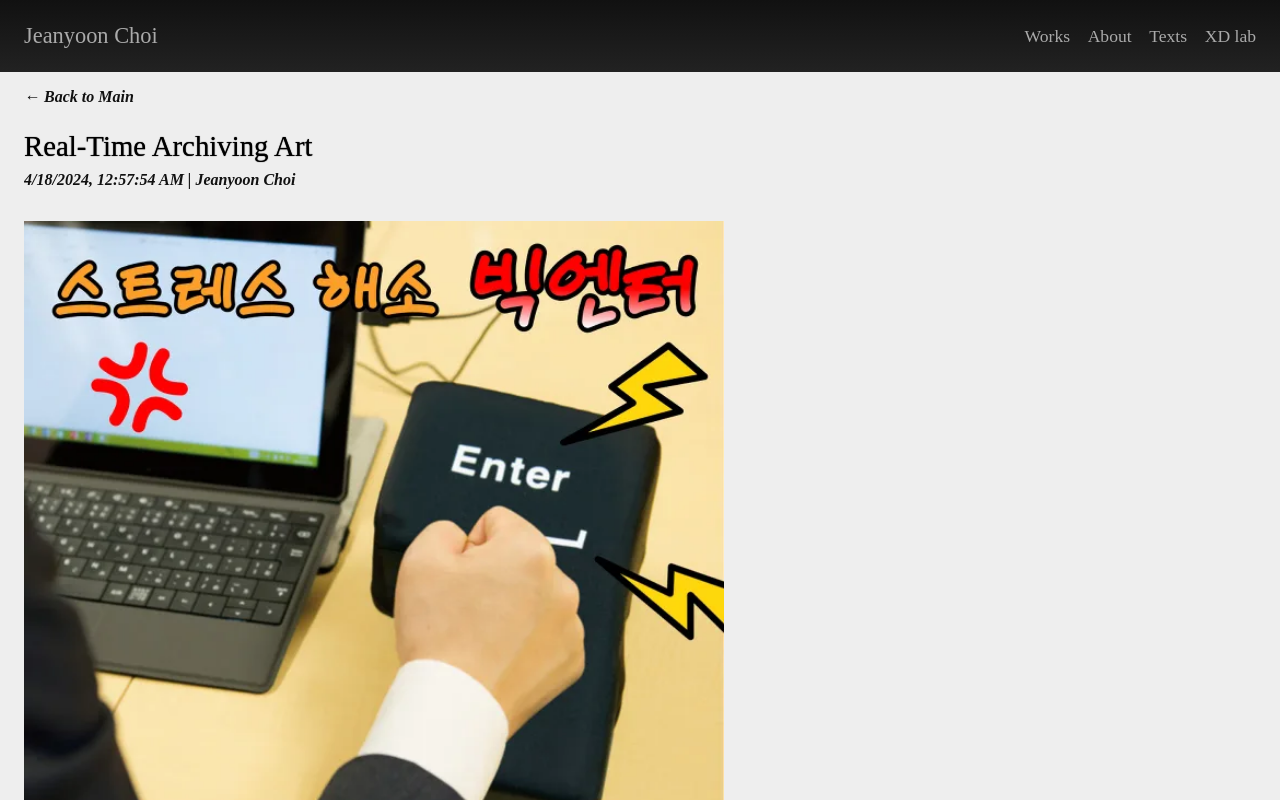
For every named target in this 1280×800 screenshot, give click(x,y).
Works (1048, 36)
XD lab (1230, 36)
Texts (1168, 36)
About (1110, 36)
